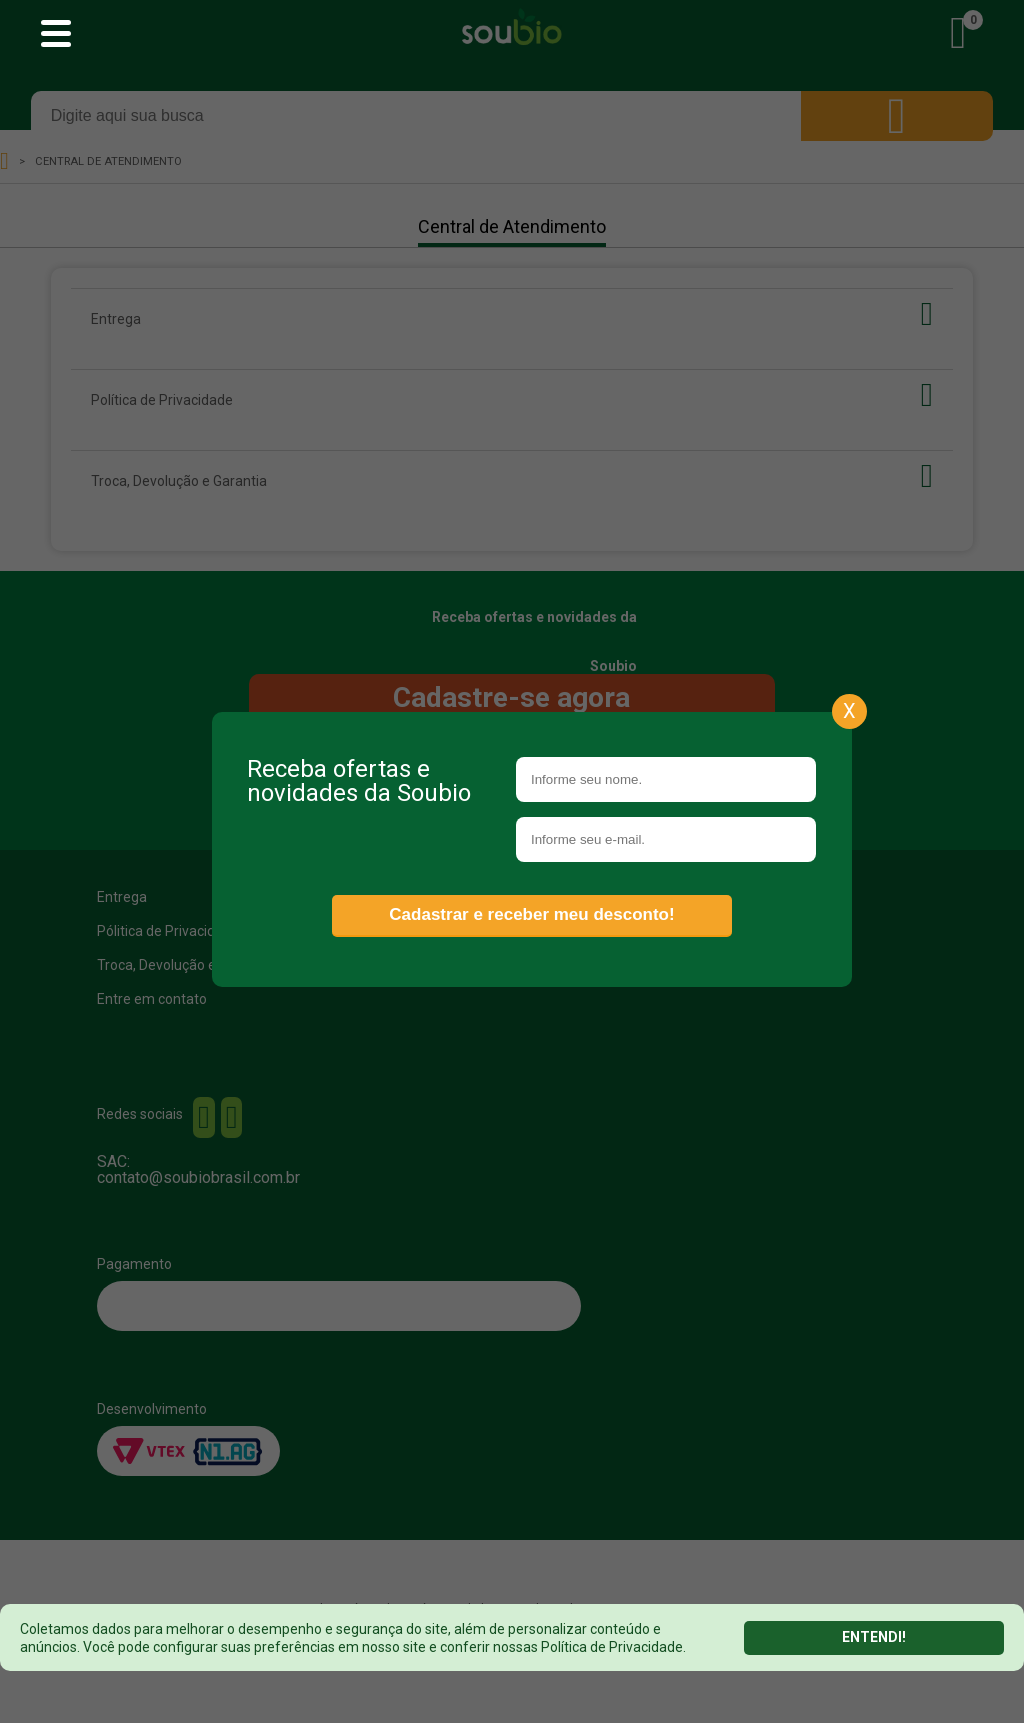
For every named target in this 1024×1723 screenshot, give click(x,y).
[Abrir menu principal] (56, 35)
